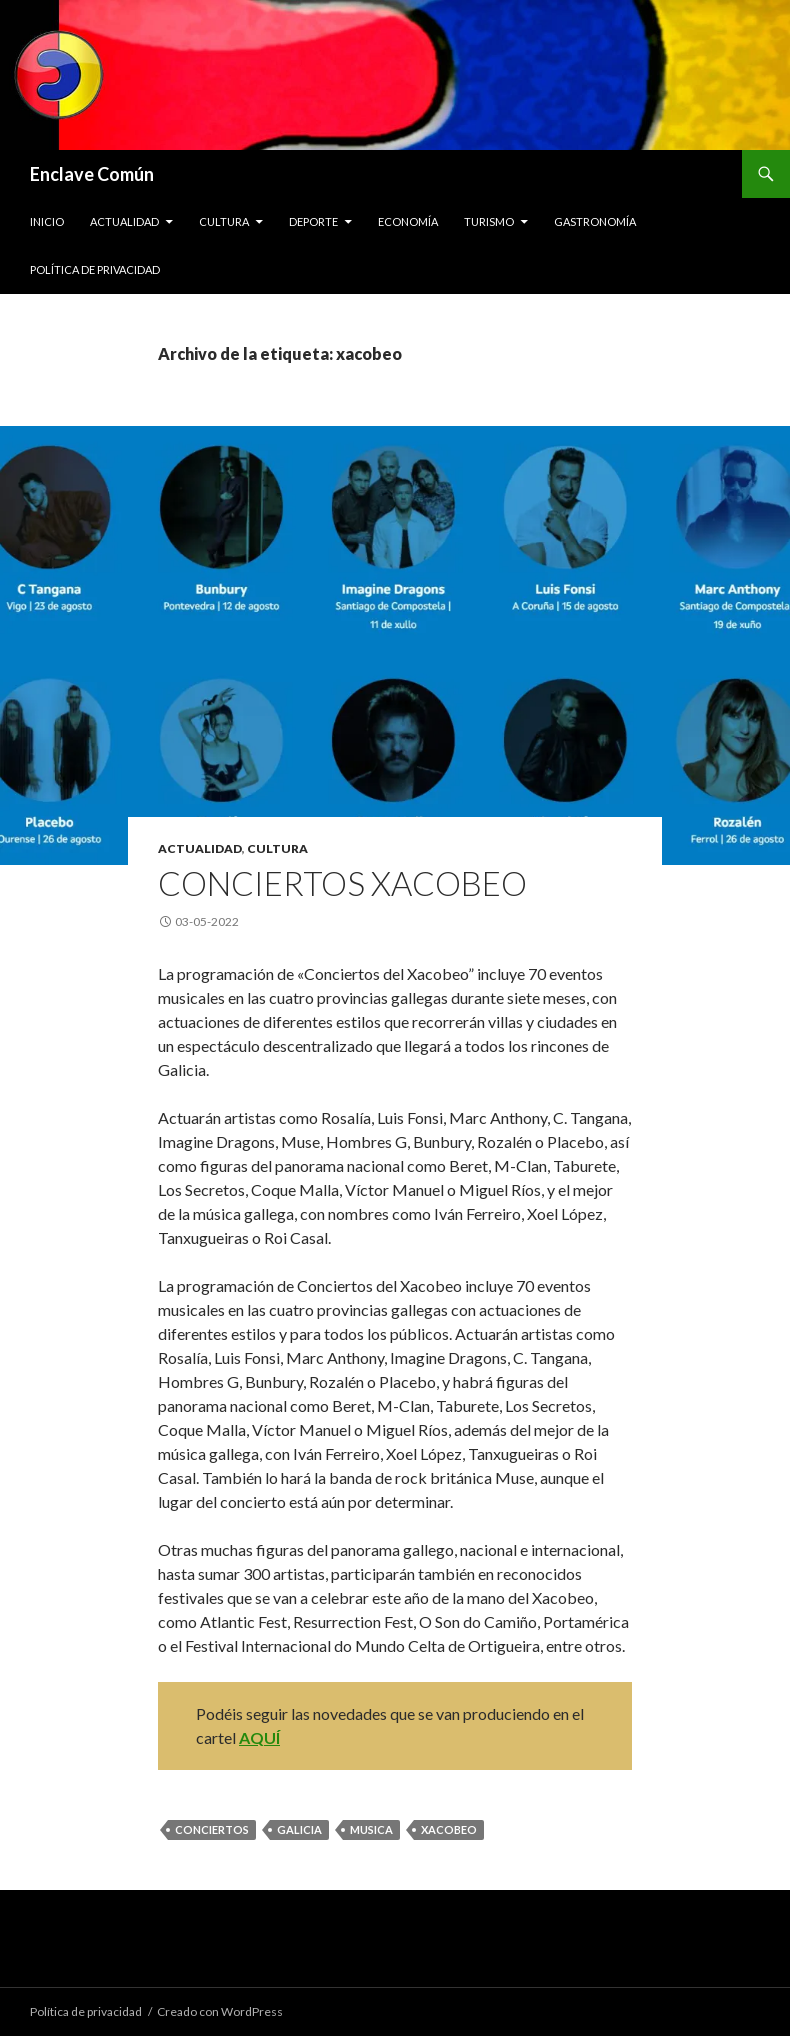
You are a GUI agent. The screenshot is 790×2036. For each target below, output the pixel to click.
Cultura (224, 221)
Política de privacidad (95, 269)
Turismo (489, 221)
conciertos (212, 1829)
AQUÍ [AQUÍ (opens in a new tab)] (259, 1737)
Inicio (47, 221)
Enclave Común (92, 174)
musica (371, 1829)
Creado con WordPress (220, 2011)
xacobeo (449, 1829)
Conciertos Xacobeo (342, 883)
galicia (299, 1829)
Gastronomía (595, 221)
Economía (408, 221)
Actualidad (124, 221)
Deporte (313, 221)
